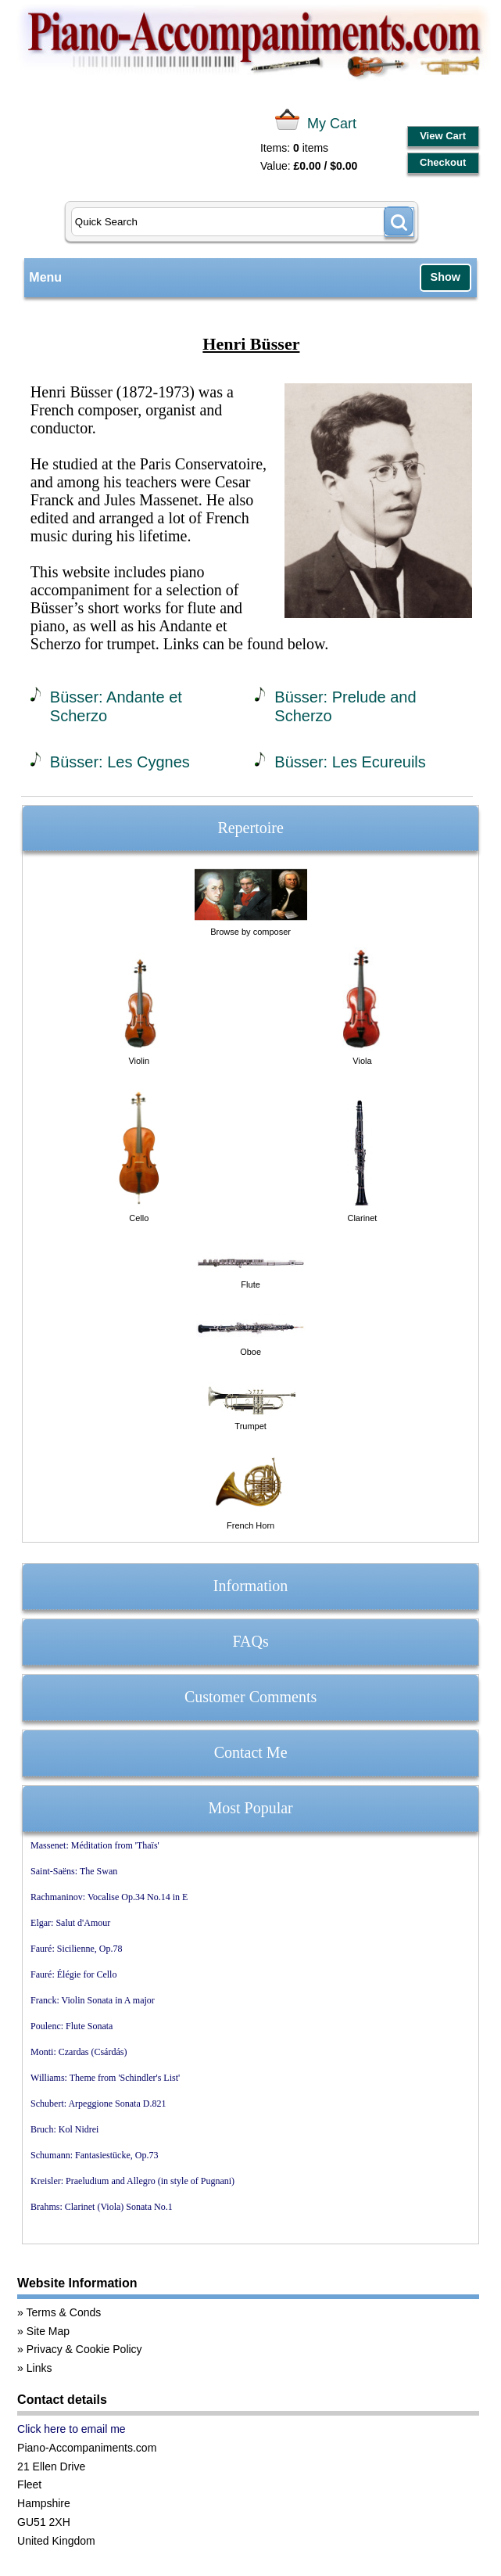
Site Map (48, 2331)
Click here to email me (71, 2429)
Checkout (443, 162)
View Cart (443, 136)
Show (445, 277)
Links (39, 2368)
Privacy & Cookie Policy (84, 2349)
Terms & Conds (64, 2312)
